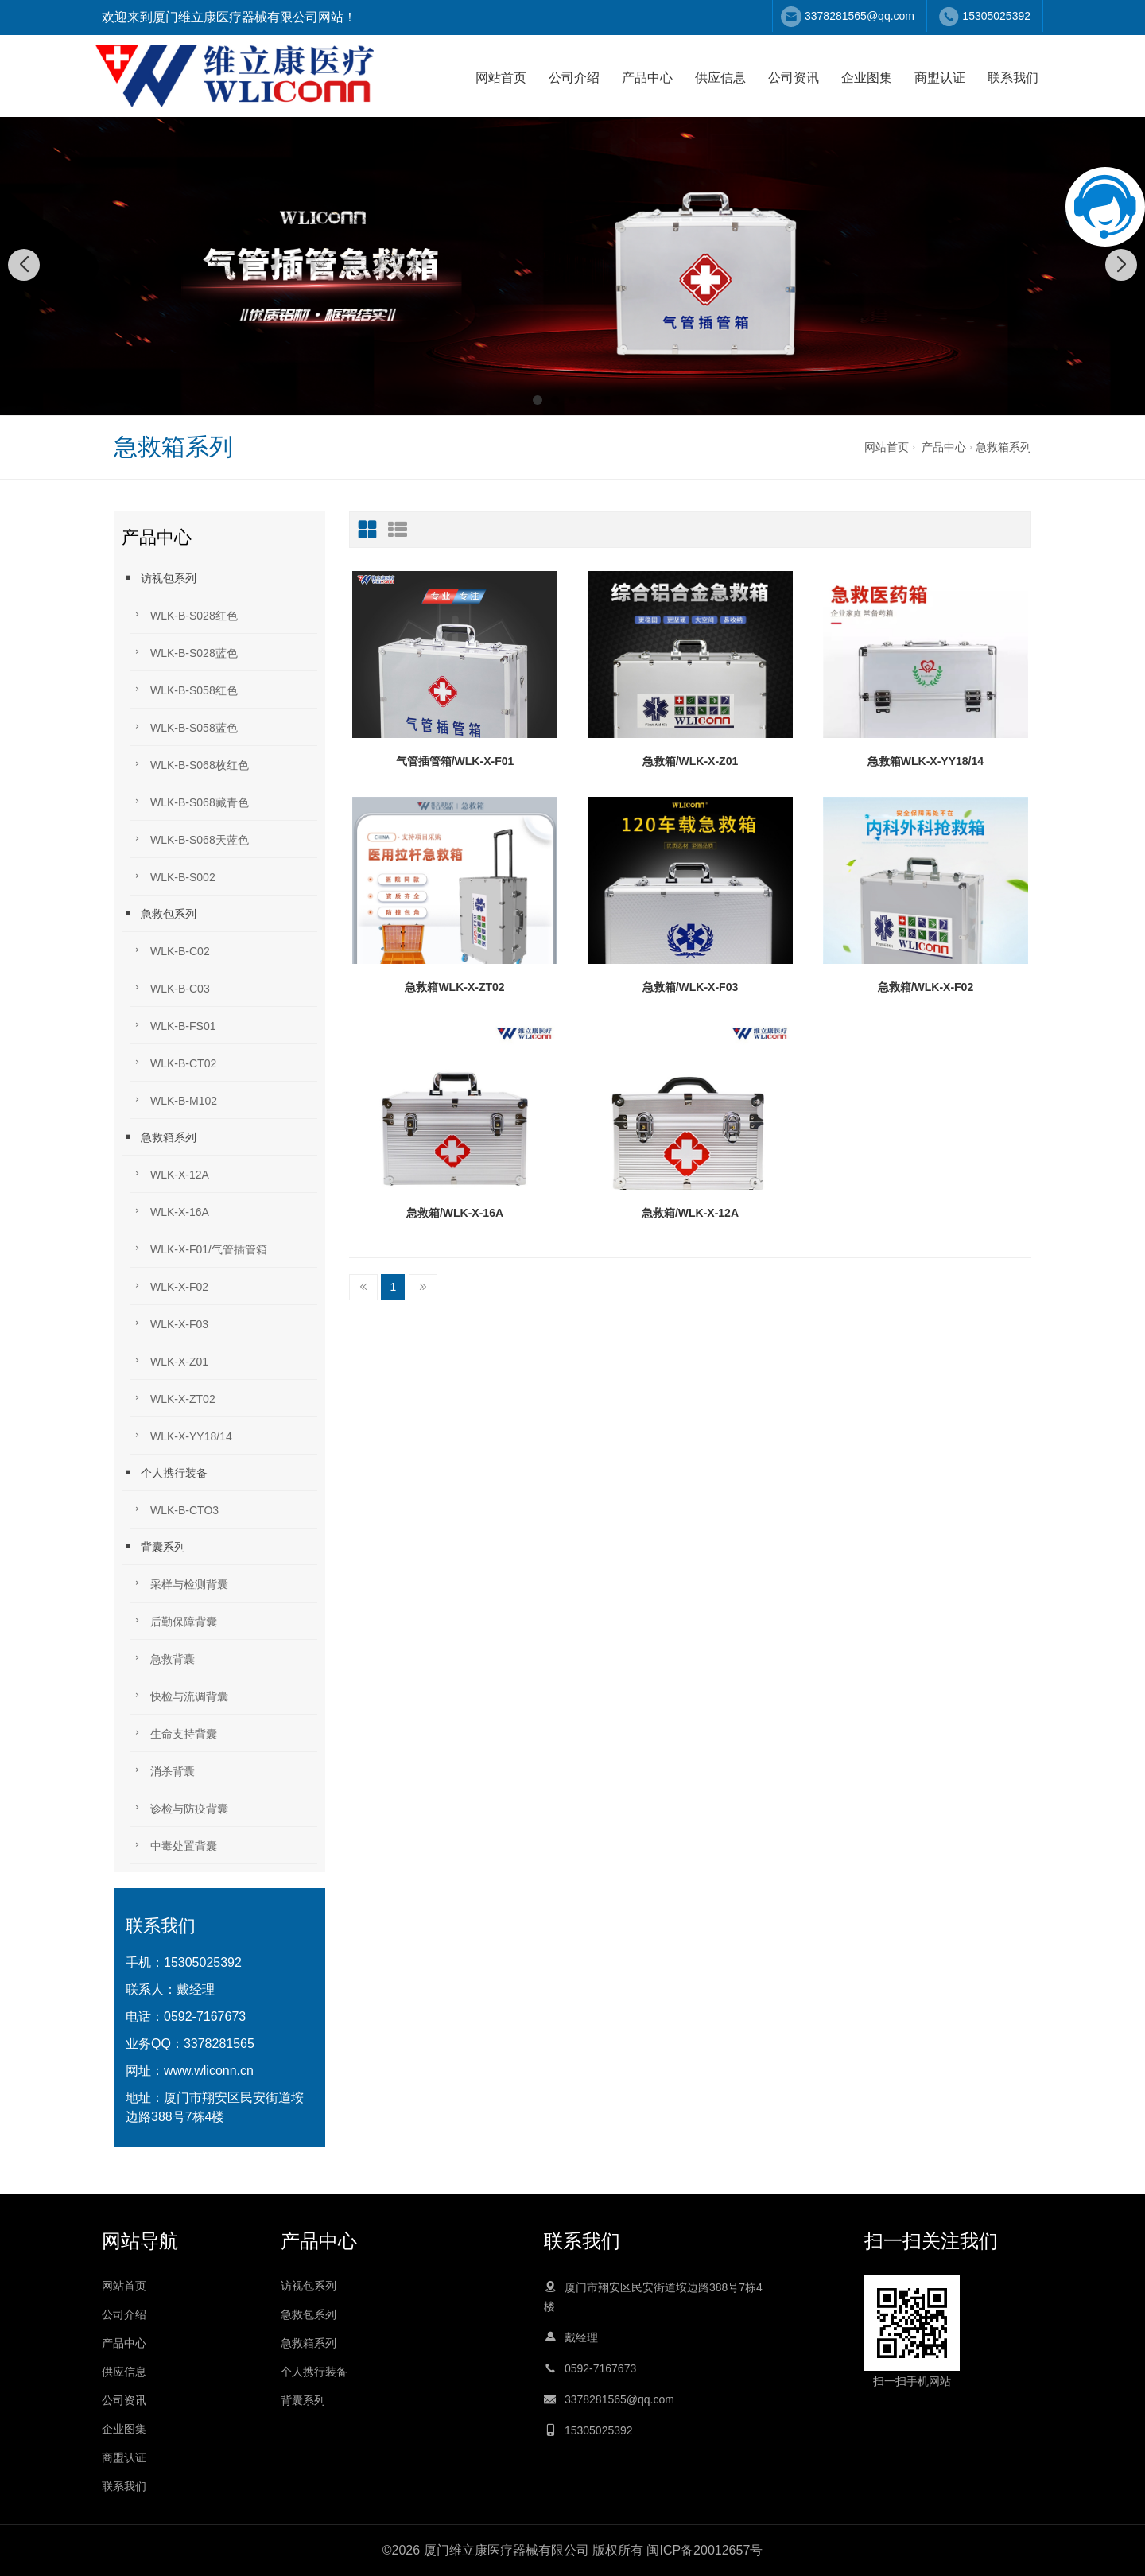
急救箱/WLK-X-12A (690, 1212)
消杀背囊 (162, 1770)
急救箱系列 (1003, 447)
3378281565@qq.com (859, 16)
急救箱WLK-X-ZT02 (454, 987)
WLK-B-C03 (170, 987)
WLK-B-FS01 (172, 1024)
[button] (537, 400)
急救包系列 (159, 913)
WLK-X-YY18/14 (181, 1435)
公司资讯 (793, 77)
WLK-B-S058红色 (184, 689)
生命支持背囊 (173, 1732)
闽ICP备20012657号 (704, 2550)
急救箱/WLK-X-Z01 (690, 761)
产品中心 (647, 77)
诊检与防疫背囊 (179, 1807)
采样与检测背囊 (179, 1583)
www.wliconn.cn (209, 2070)
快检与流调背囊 (179, 1695)
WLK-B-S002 (172, 876)
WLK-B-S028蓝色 (184, 651)
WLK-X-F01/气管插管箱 (198, 1248)
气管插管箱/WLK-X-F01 (455, 761)
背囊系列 (153, 1546)
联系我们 (1013, 77)
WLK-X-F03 (169, 1323)
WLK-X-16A (169, 1210)
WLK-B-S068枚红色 (189, 763)
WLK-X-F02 (169, 1285)
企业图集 (866, 77)
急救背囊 (162, 1657)
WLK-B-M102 (173, 1099)
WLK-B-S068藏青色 (189, 801)
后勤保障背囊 (173, 1620)
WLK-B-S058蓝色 (184, 726)
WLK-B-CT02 (173, 1062)
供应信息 (720, 77)
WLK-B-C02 (170, 950)
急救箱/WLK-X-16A (454, 1212)
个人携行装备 (165, 1472)
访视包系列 (159, 578)
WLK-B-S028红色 (184, 614)
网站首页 (500, 77)
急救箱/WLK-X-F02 (926, 987)
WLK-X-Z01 (169, 1360)
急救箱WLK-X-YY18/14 (925, 761)
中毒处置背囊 (173, 1844)
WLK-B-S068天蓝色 (189, 838)
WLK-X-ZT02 (172, 1397)
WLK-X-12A (169, 1173)
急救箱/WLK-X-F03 (690, 987)
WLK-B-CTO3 (174, 1509)
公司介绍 (574, 77)
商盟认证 (939, 77)
